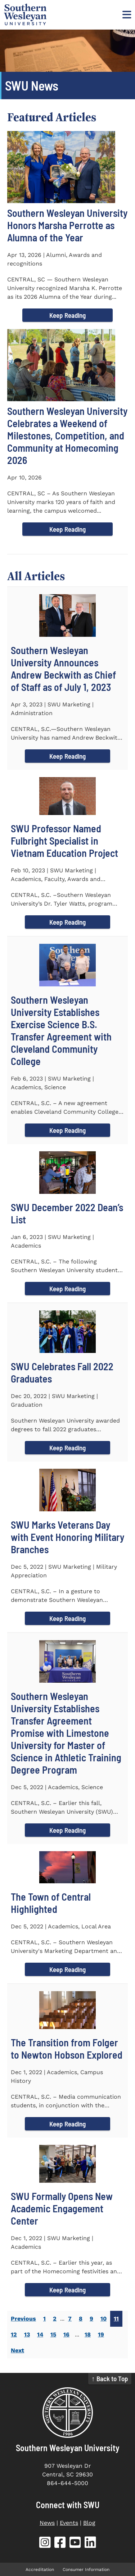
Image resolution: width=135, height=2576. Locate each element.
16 (66, 2334)
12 (14, 2334)
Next (17, 2350)
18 (88, 2334)
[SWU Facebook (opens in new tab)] (60, 2543)
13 (27, 2334)
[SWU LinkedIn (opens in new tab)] (90, 2543)
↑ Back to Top (109, 2378)
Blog (89, 2522)
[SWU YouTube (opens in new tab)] (75, 2543)
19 (101, 2334)
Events (69, 2522)
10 (103, 2318)
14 (40, 2334)
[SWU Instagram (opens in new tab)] (45, 2543)
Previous (23, 2318)
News (47, 2522)
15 (53, 2334)
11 (116, 2318)
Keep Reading (67, 315)
